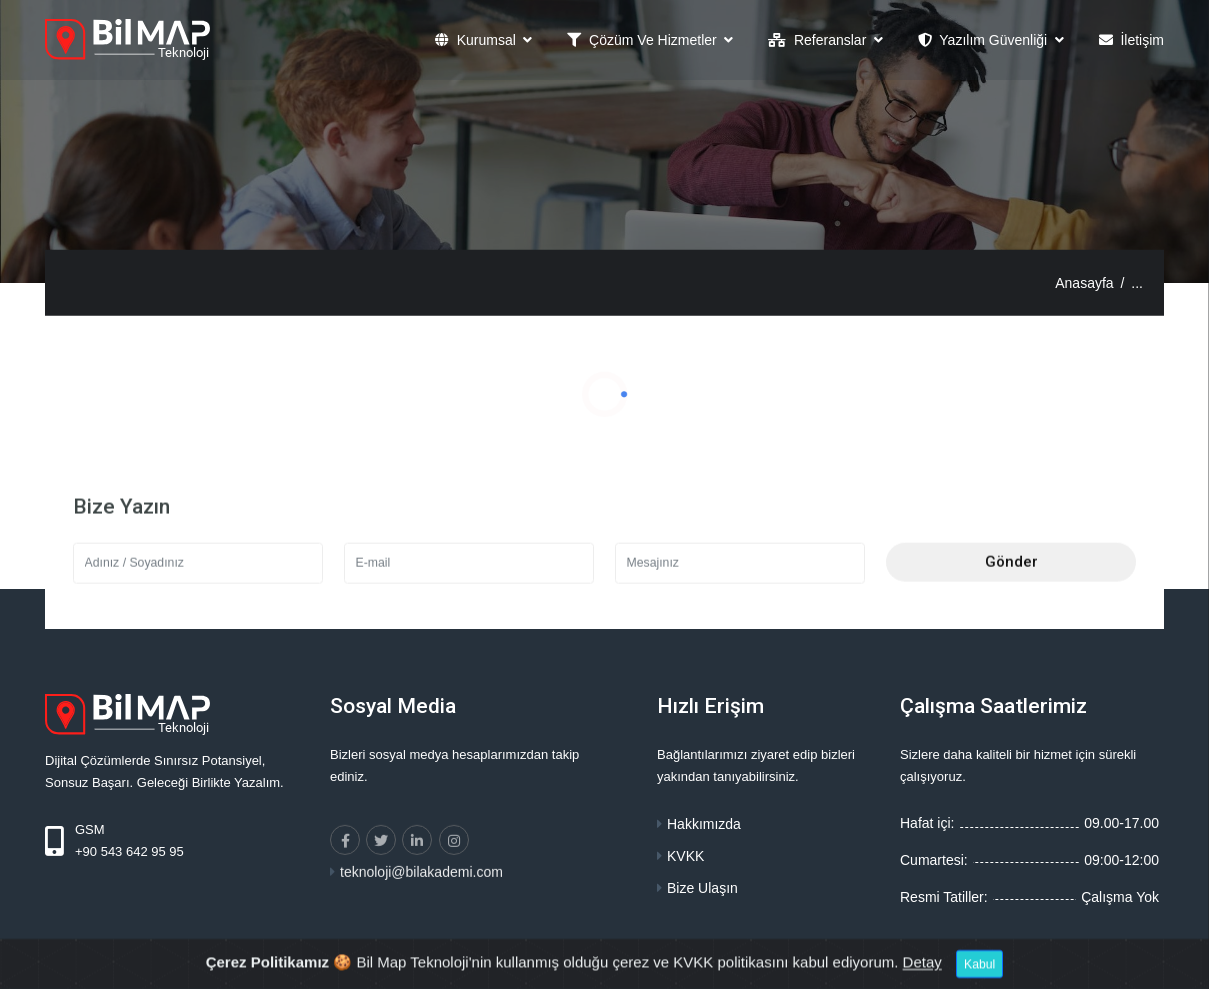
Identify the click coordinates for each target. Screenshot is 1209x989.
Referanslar (819, 41)
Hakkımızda (704, 824)
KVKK (685, 856)
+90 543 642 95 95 (129, 851)
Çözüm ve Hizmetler (643, 41)
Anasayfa (1084, 283)
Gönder (1011, 585)
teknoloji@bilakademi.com (421, 894)
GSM (90, 829)
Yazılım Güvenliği (984, 41)
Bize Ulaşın (702, 888)
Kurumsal (477, 41)
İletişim (1131, 41)
